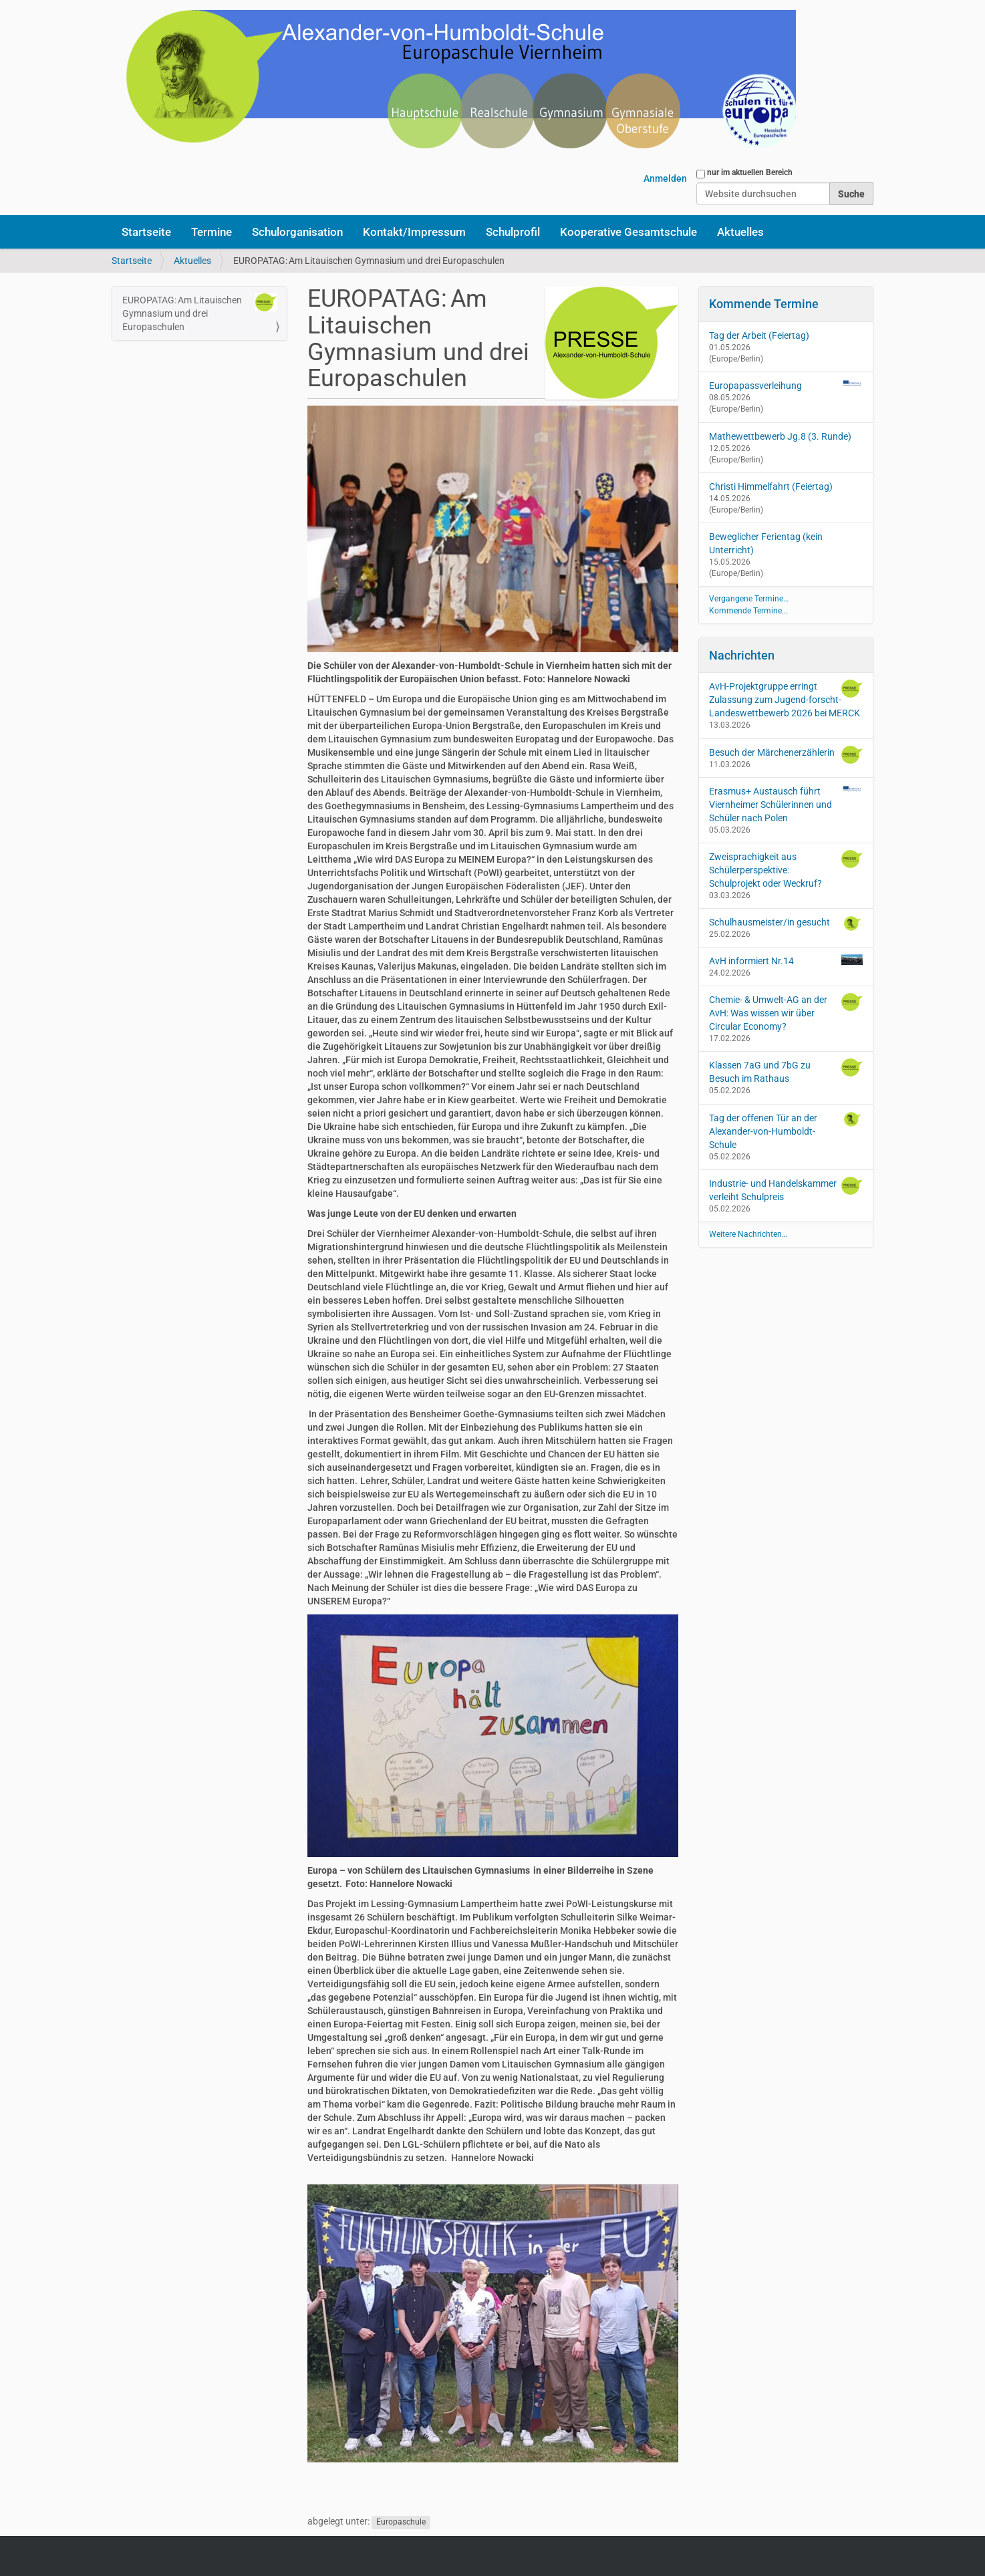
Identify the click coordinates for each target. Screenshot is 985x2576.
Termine (211, 232)
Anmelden (665, 178)
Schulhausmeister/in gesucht (786, 923)
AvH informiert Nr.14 (786, 960)
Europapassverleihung (755, 385)
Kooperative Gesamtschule (628, 232)
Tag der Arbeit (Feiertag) (759, 335)
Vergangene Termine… (749, 598)
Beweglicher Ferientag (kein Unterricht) (766, 543)
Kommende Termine (764, 304)
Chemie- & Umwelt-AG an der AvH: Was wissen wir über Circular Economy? (786, 1012)
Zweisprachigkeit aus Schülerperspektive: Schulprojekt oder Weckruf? (786, 869)
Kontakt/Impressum (414, 232)
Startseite (146, 232)
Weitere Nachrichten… (748, 1234)
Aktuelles (740, 232)
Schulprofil (513, 232)
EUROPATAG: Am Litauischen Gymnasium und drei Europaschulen (199, 312)
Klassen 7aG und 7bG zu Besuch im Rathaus (786, 1071)
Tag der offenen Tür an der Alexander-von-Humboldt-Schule (786, 1130)
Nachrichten (742, 655)
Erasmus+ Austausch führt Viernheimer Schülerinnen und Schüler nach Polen (786, 803)
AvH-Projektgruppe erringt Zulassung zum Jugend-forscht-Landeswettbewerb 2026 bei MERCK (786, 699)
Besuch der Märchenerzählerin (786, 755)
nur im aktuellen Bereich (750, 172)
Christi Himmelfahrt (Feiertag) (771, 486)
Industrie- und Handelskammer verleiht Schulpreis (786, 1189)
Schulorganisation (297, 232)
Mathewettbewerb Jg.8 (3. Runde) (780, 436)
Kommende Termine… (748, 610)
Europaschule (401, 2522)
